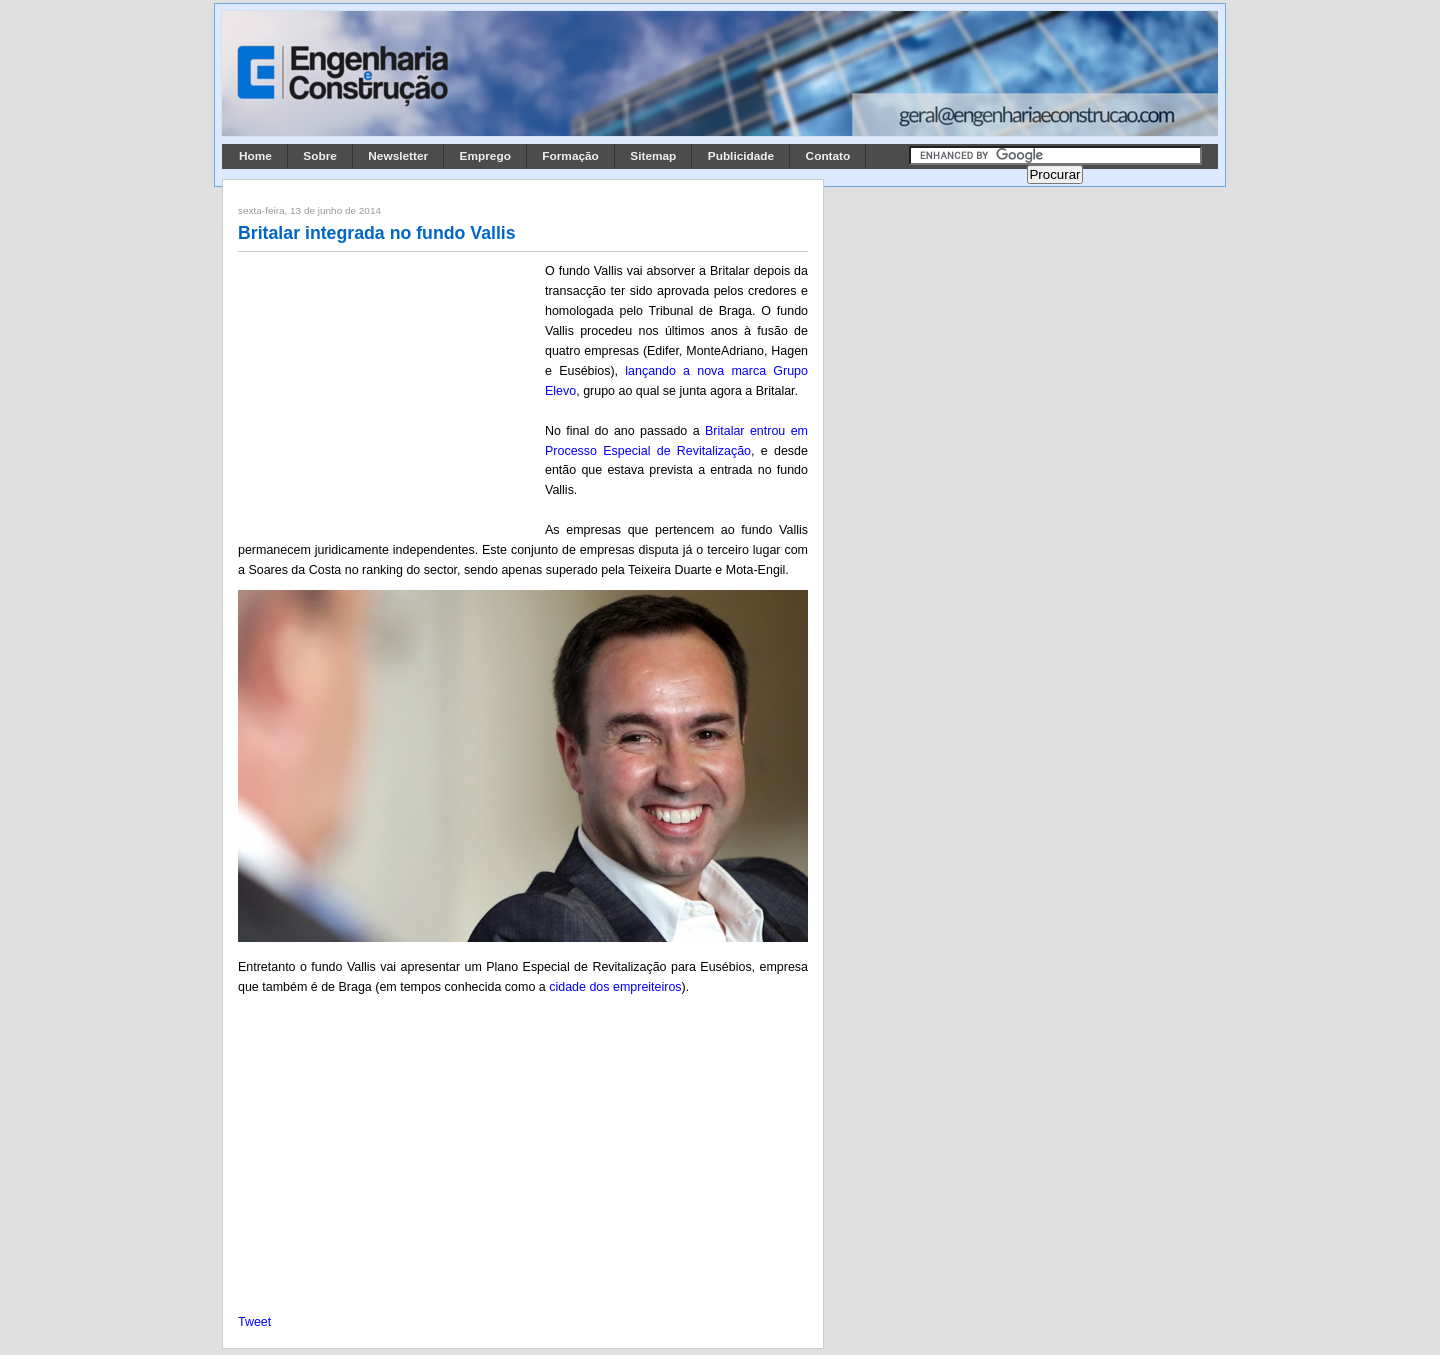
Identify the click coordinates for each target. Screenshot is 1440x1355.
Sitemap (653, 156)
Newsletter (398, 156)
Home (255, 156)
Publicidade (741, 156)
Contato (828, 156)
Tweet (254, 1322)
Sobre (320, 156)
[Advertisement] (388, 393)
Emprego (485, 156)
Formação (570, 156)
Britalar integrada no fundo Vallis (377, 233)
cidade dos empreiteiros (615, 987)
